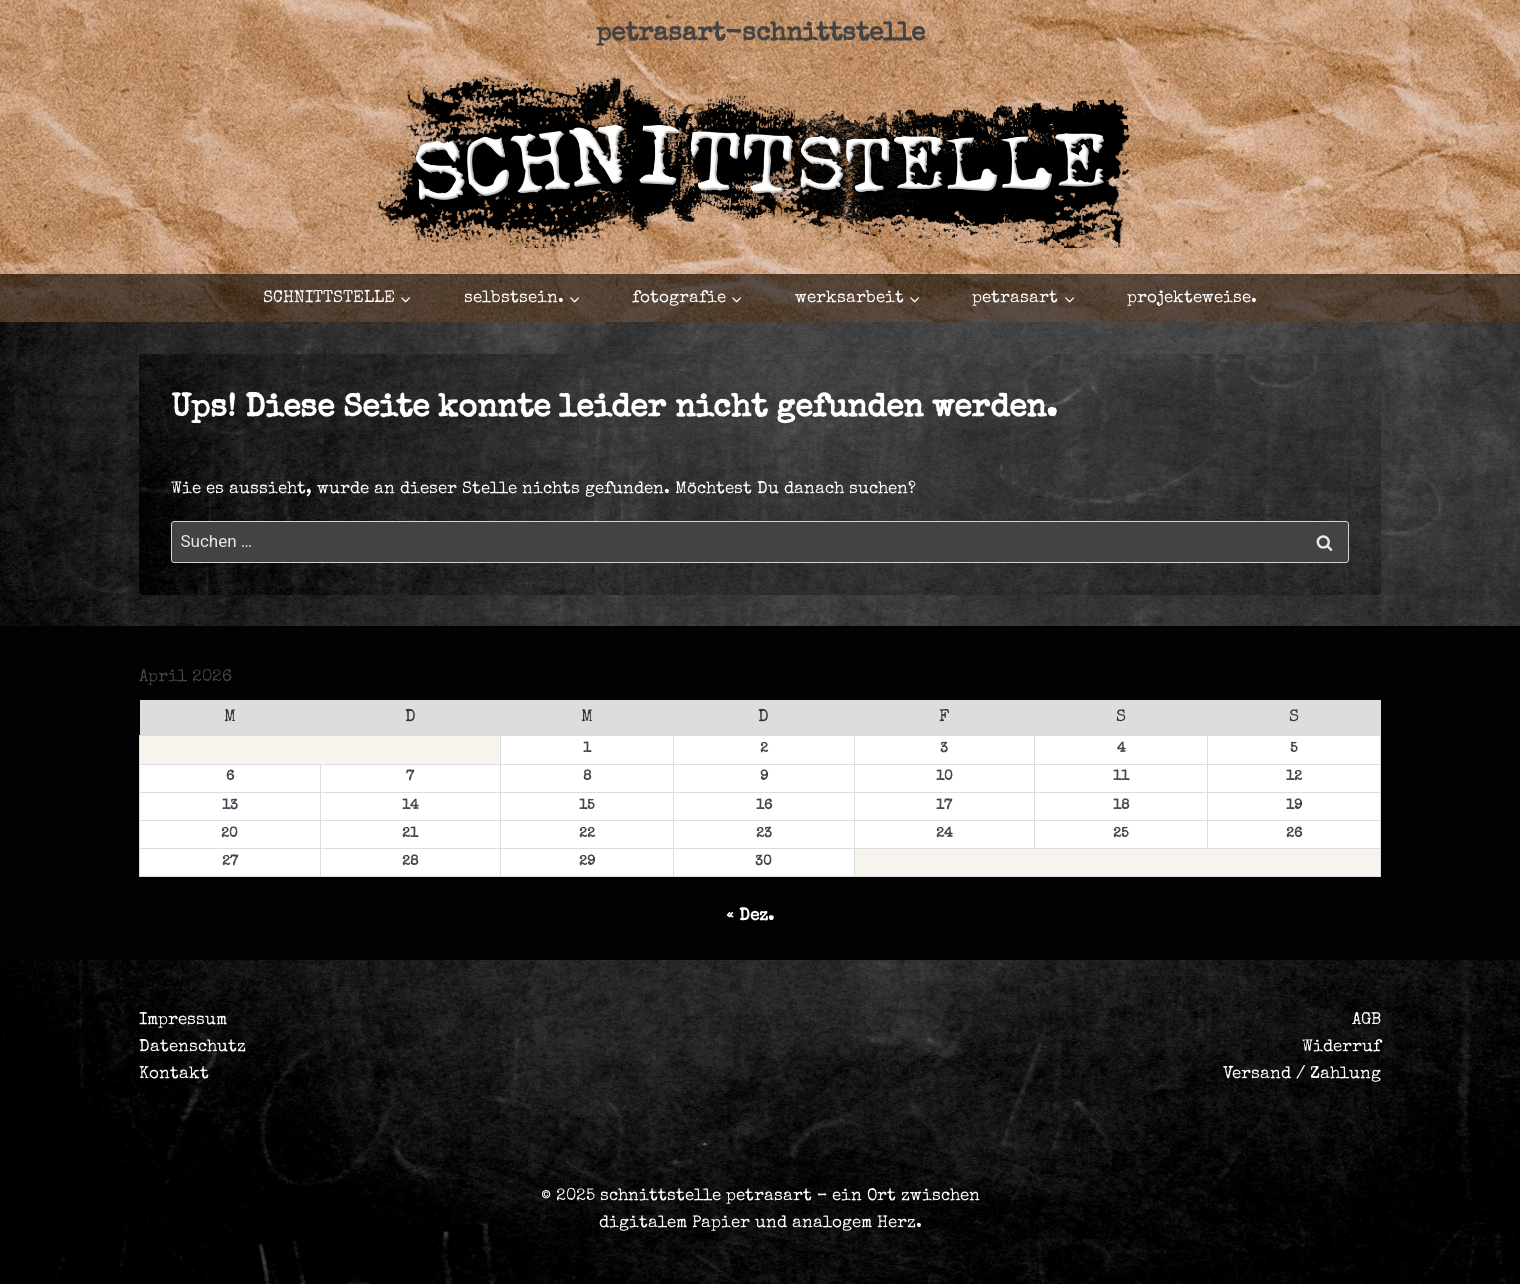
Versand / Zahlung (1302, 1074)
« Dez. (750, 916)
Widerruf (1341, 1047)
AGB (1366, 1020)
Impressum (183, 1020)
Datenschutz (192, 1047)
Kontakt (174, 1074)
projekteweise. (1192, 298)
